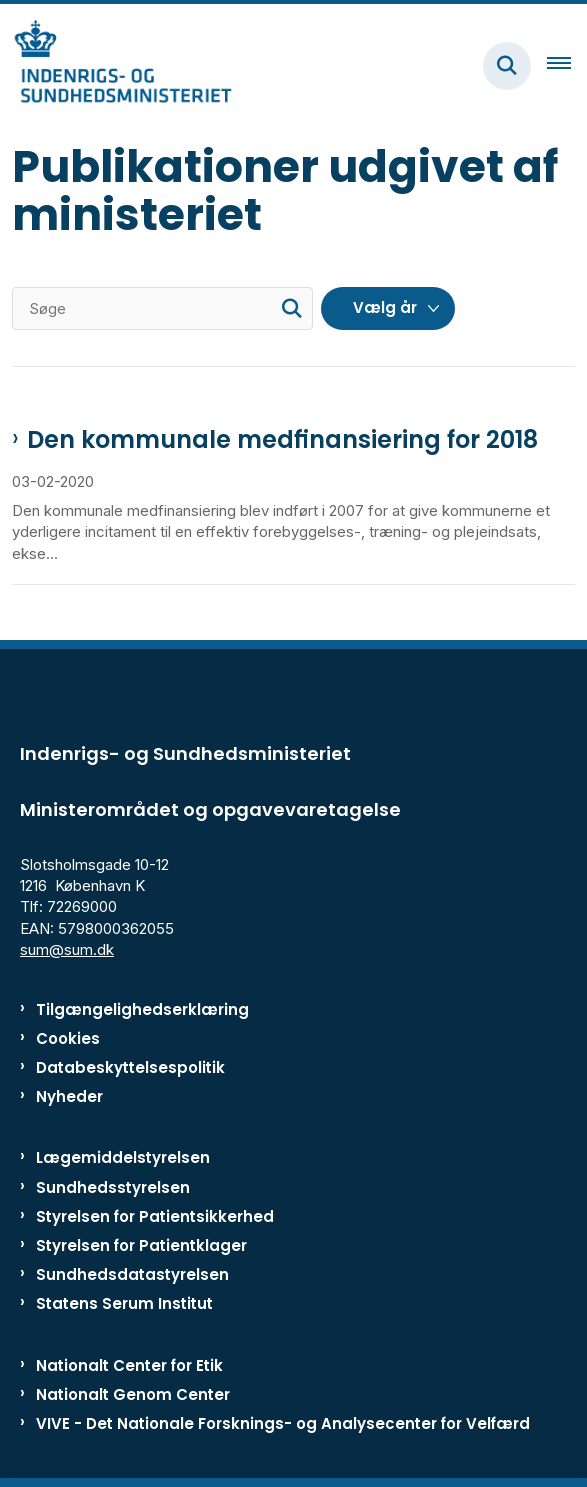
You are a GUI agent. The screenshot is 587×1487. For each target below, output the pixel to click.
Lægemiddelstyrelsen (123, 1157)
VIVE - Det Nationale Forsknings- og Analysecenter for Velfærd (283, 1423)
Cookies (68, 1038)
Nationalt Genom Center (133, 1394)
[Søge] (162, 308)
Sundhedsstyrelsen (113, 1187)
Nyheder (69, 1096)
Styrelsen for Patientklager (141, 1245)
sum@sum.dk (67, 949)
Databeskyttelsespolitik (130, 1067)
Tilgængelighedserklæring (142, 1009)
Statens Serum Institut (124, 1303)
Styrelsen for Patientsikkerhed (155, 1216)
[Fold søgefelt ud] (507, 66)
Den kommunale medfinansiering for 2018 (282, 440)
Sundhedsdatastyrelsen (132, 1274)
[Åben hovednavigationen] (567, 66)
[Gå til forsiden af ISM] (116, 65)
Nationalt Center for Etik (129, 1365)
